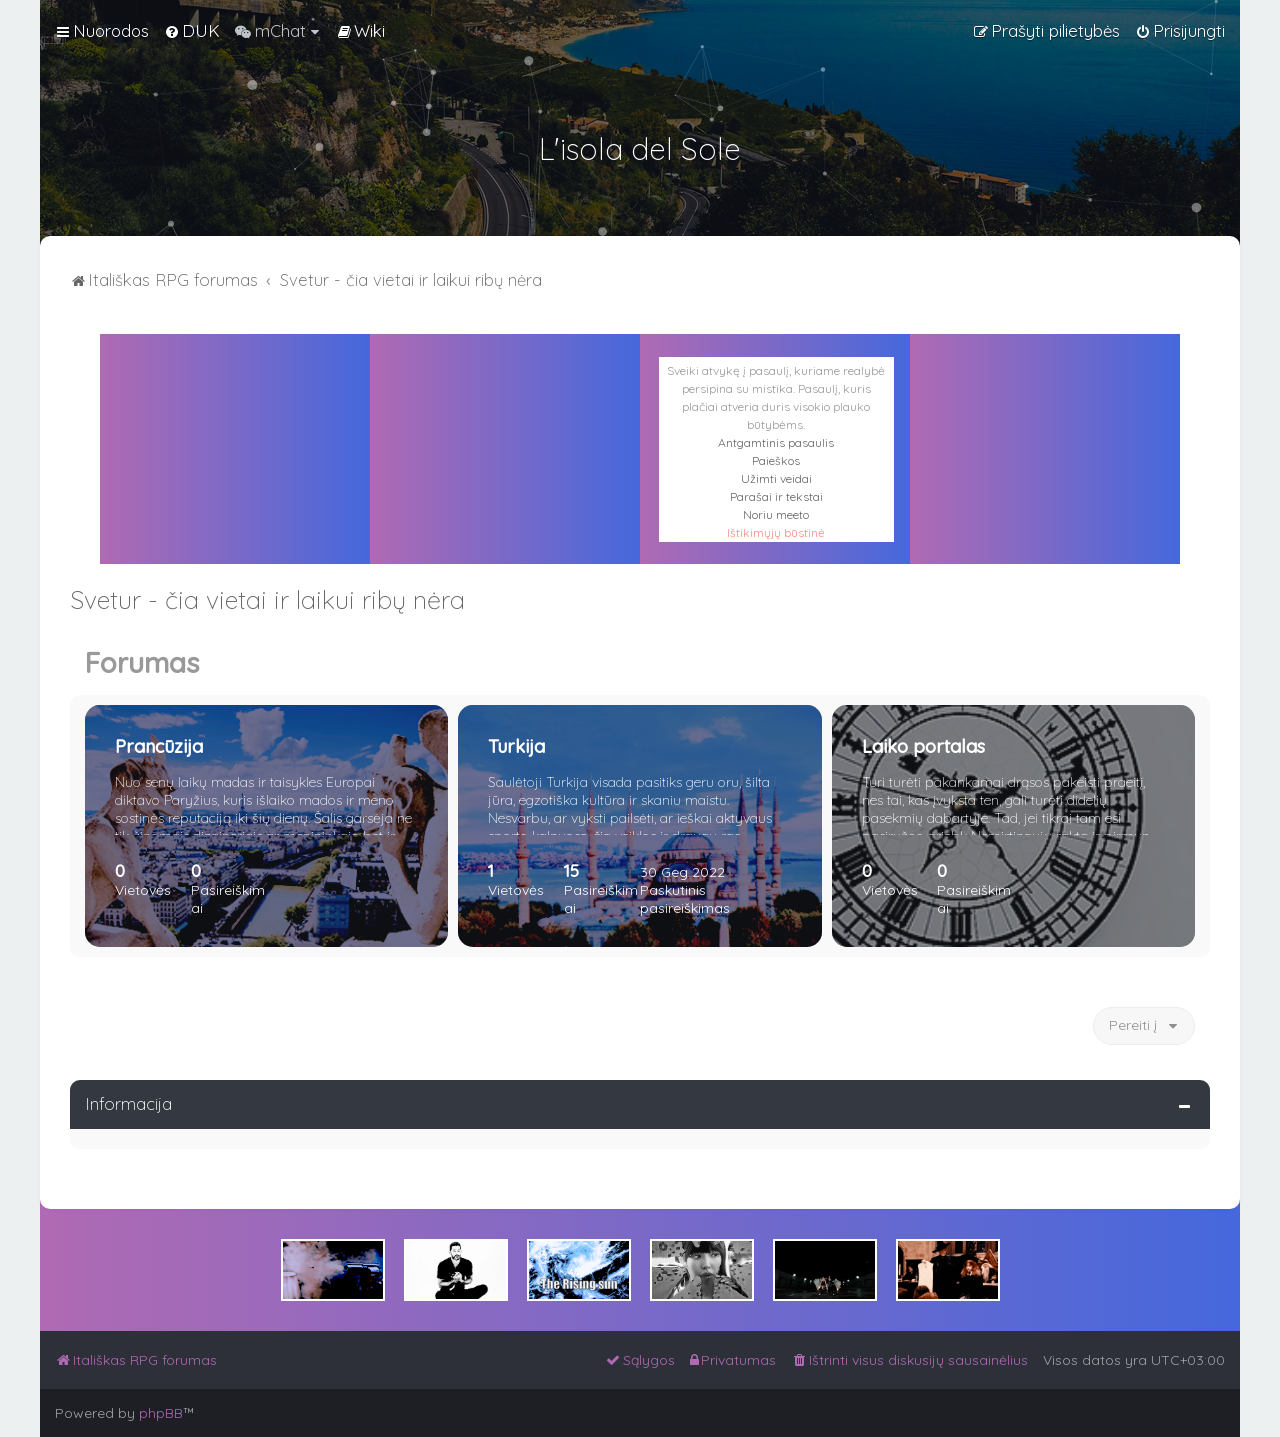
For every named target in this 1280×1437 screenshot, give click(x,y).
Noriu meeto (776, 514)
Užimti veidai (776, 478)
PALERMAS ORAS (505, 424)
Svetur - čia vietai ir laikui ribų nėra (267, 599)
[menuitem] (192, 31)
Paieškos (776, 460)
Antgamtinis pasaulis (776, 442)
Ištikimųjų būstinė (776, 532)
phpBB (161, 1413)
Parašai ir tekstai (776, 496)
